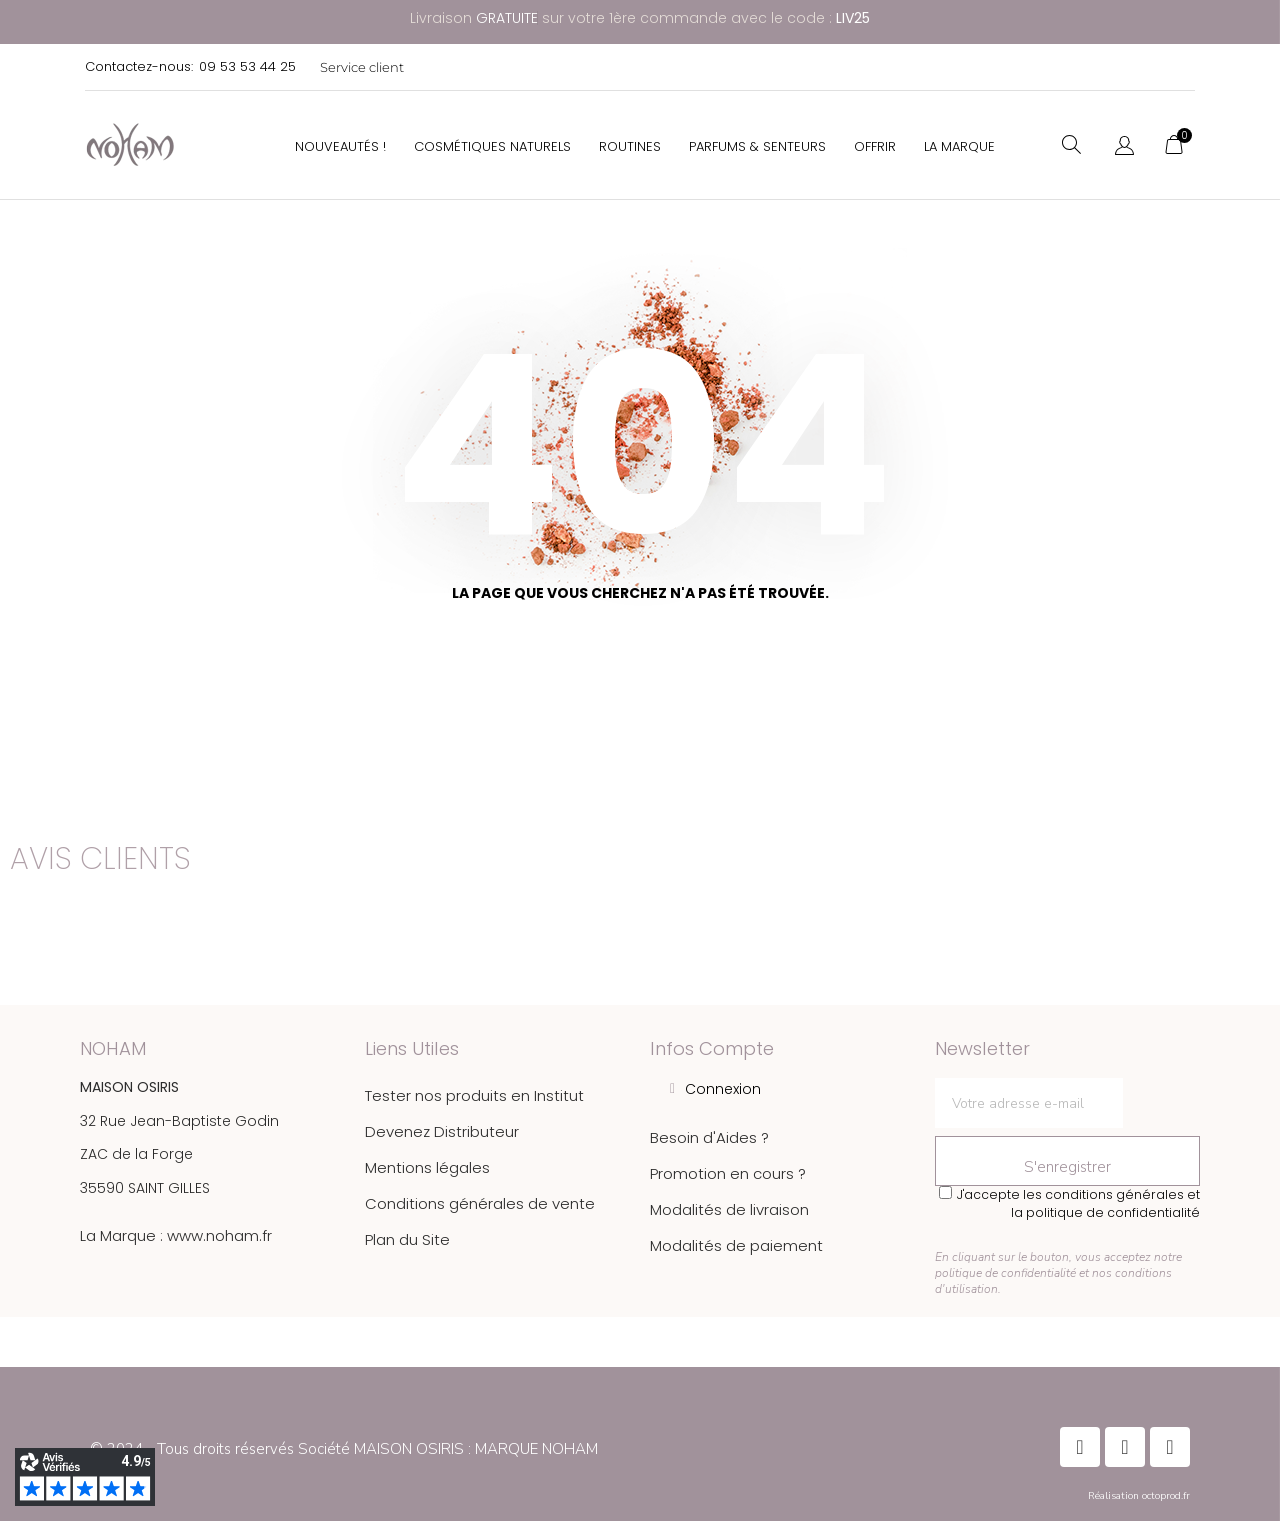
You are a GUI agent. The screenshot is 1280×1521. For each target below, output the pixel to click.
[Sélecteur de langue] (1124, 147)
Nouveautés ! (340, 146)
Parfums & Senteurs (757, 146)
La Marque (959, 146)
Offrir (875, 146)
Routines (630, 146)
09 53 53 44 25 (247, 66)
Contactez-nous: (139, 66)
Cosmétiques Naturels (492, 146)
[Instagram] (1125, 1447)
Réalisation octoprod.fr (1139, 1496)
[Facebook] (1080, 1447)
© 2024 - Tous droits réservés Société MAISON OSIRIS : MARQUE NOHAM (344, 1449)
